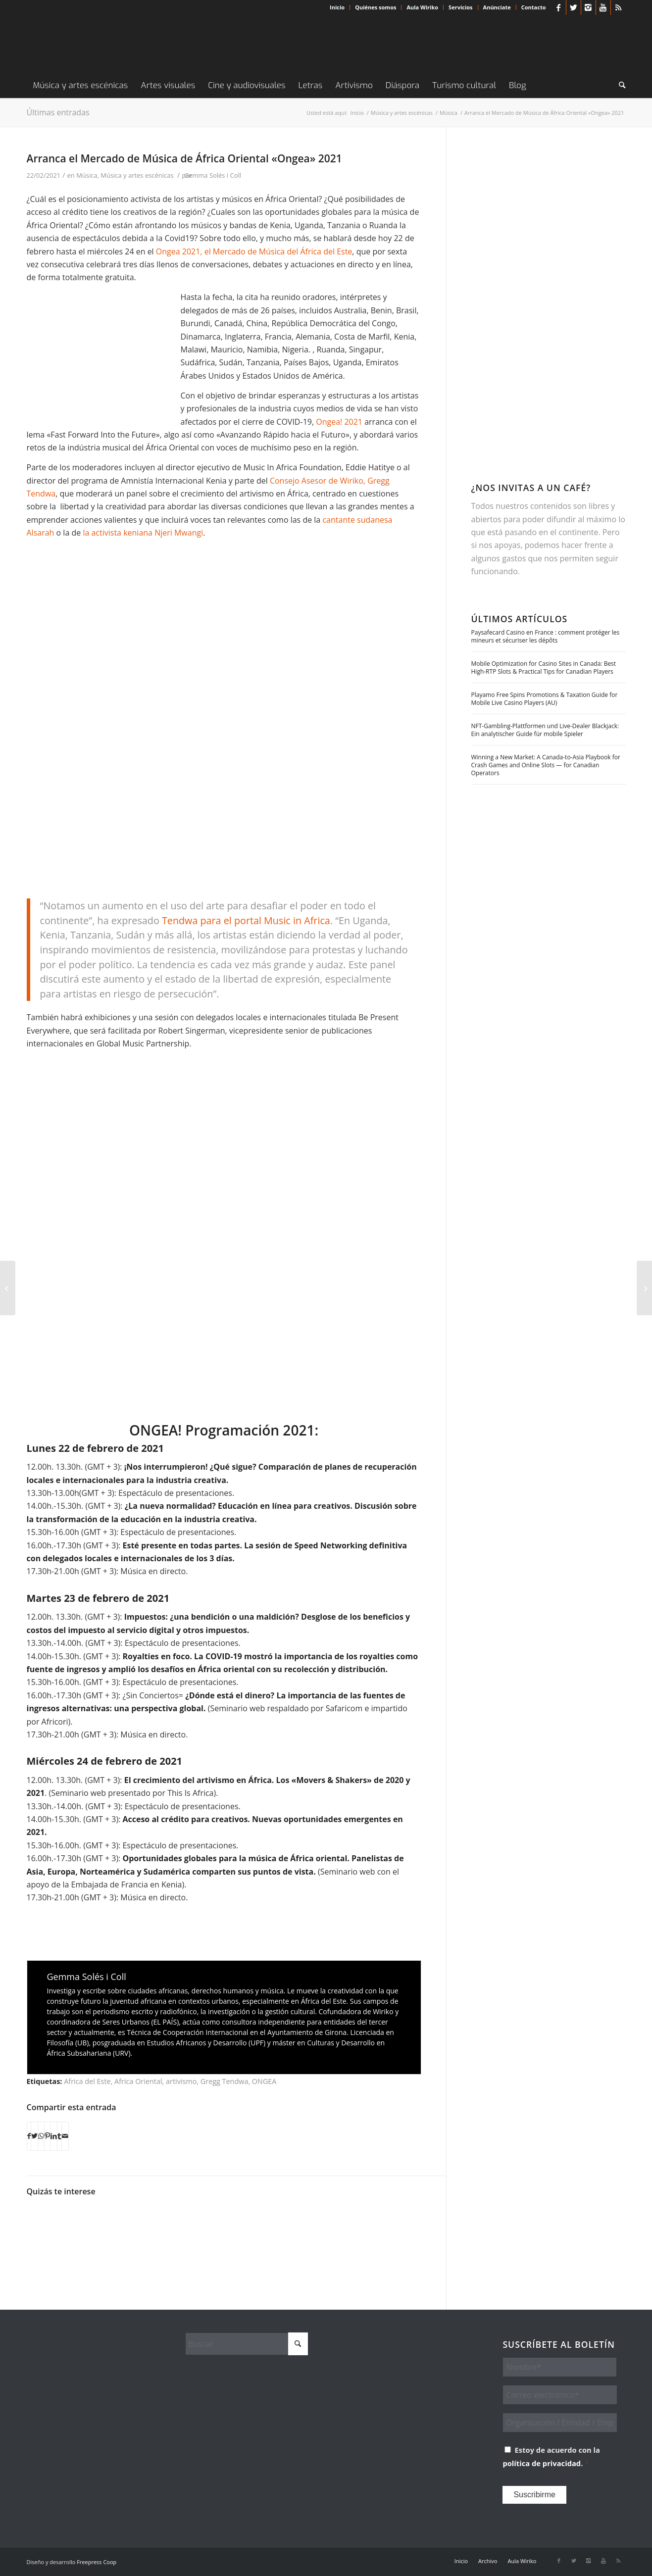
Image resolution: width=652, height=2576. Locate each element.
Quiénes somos (375, 7)
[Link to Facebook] (559, 7)
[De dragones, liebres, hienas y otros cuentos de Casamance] (644, 1288)
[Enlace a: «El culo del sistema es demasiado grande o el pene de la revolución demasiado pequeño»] (396, 2230)
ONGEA (264, 2081)
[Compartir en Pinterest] (47, 2136)
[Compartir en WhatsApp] (41, 2136)
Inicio (337, 7)
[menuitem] (337, 7)
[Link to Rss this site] (618, 7)
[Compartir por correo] (65, 2136)
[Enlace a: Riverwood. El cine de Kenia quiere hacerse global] (346, 2219)
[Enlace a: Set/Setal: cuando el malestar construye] (149, 2230)
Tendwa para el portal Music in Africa (246, 920)
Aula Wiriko (422, 7)
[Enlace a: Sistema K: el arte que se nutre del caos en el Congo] (248, 2221)
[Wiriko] (101, 44)
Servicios (460, 7)
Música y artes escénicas (136, 175)
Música (86, 175)
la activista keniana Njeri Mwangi (143, 532)
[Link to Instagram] (588, 7)
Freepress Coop (96, 2562)
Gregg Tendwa (225, 2081)
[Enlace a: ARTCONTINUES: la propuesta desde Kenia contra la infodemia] (297, 2224)
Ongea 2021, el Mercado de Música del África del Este (254, 251)
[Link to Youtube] (603, 7)
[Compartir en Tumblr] (59, 2136)
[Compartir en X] (34, 2136)
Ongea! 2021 (339, 421)
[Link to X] (573, 7)
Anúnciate (497, 7)
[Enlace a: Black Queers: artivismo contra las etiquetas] (100, 2230)
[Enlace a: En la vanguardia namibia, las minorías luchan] (51, 2230)
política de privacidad (541, 2463)
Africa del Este (87, 2081)
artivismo (181, 2081)
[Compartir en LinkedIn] (53, 2136)
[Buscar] (618, 85)
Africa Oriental (138, 2081)
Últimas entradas (58, 112)
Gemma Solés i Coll (212, 175)
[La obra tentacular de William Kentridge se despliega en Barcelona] (7, 1288)
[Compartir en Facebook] (29, 2136)
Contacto (533, 7)
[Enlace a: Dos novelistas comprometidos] (198, 2230)
